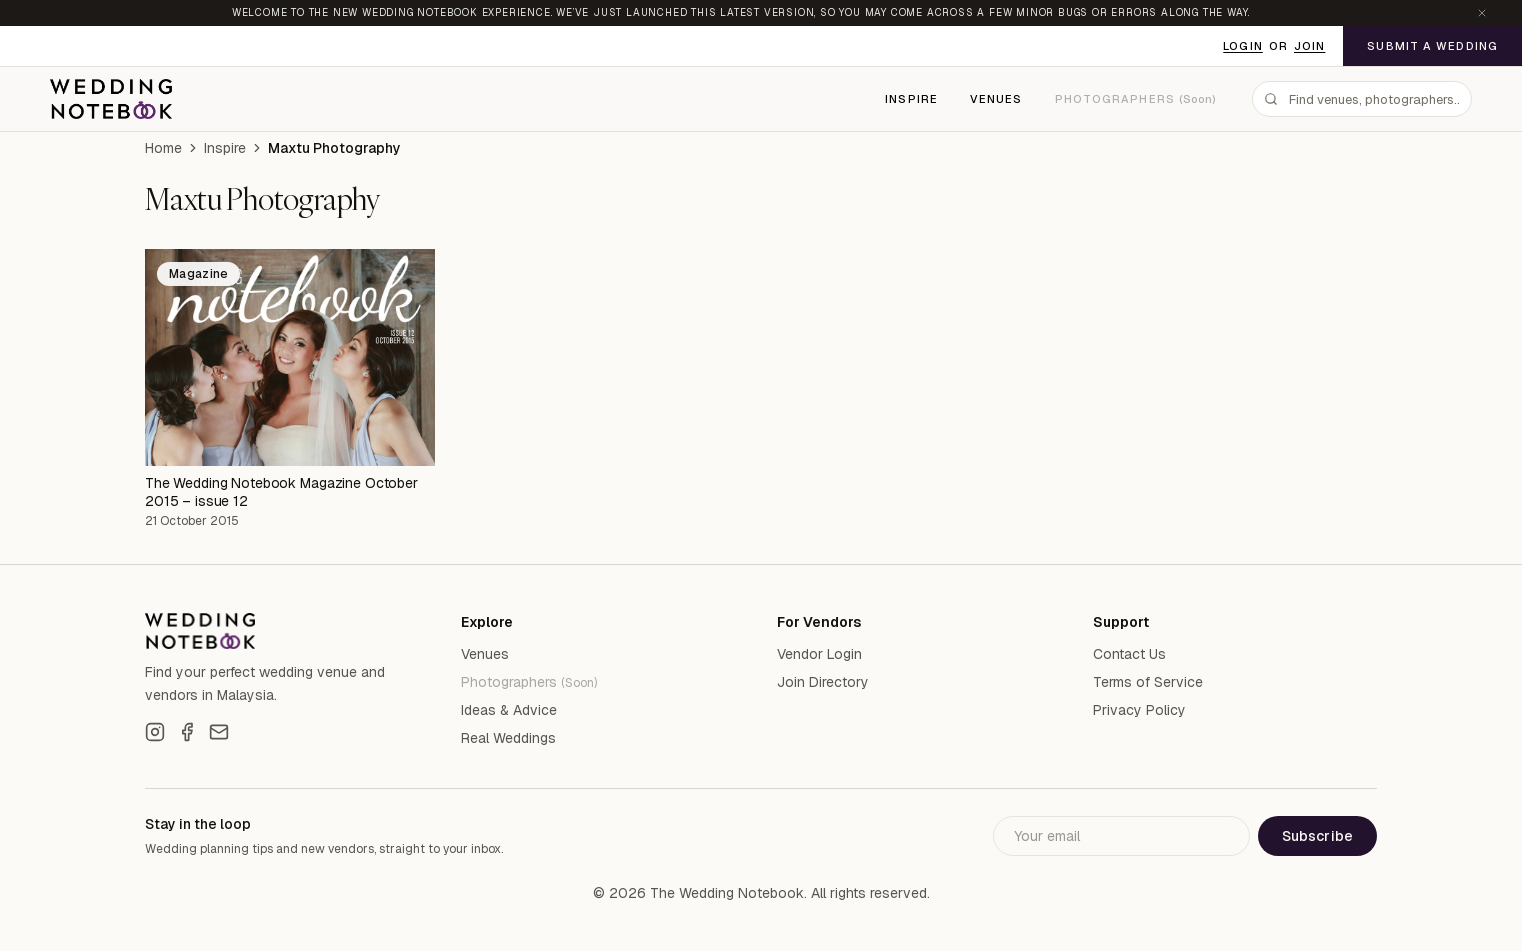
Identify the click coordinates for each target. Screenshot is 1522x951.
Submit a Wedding (1432, 46)
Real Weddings (508, 738)
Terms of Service (1148, 682)
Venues (996, 99)
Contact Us (1129, 654)
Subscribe (1317, 836)
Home (163, 148)
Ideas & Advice (509, 710)
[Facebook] (187, 732)
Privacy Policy (1139, 710)
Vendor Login (819, 654)
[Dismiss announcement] (1482, 13)
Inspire (911, 99)
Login (1243, 46)
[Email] (219, 732)
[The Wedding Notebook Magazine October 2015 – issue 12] (290, 358)
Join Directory (823, 682)
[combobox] (1362, 99)
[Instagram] (155, 732)
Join (1309, 46)
